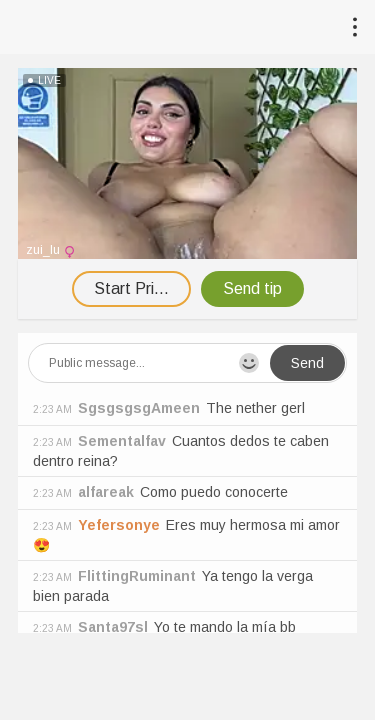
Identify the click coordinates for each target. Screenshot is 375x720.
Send (307, 363)
